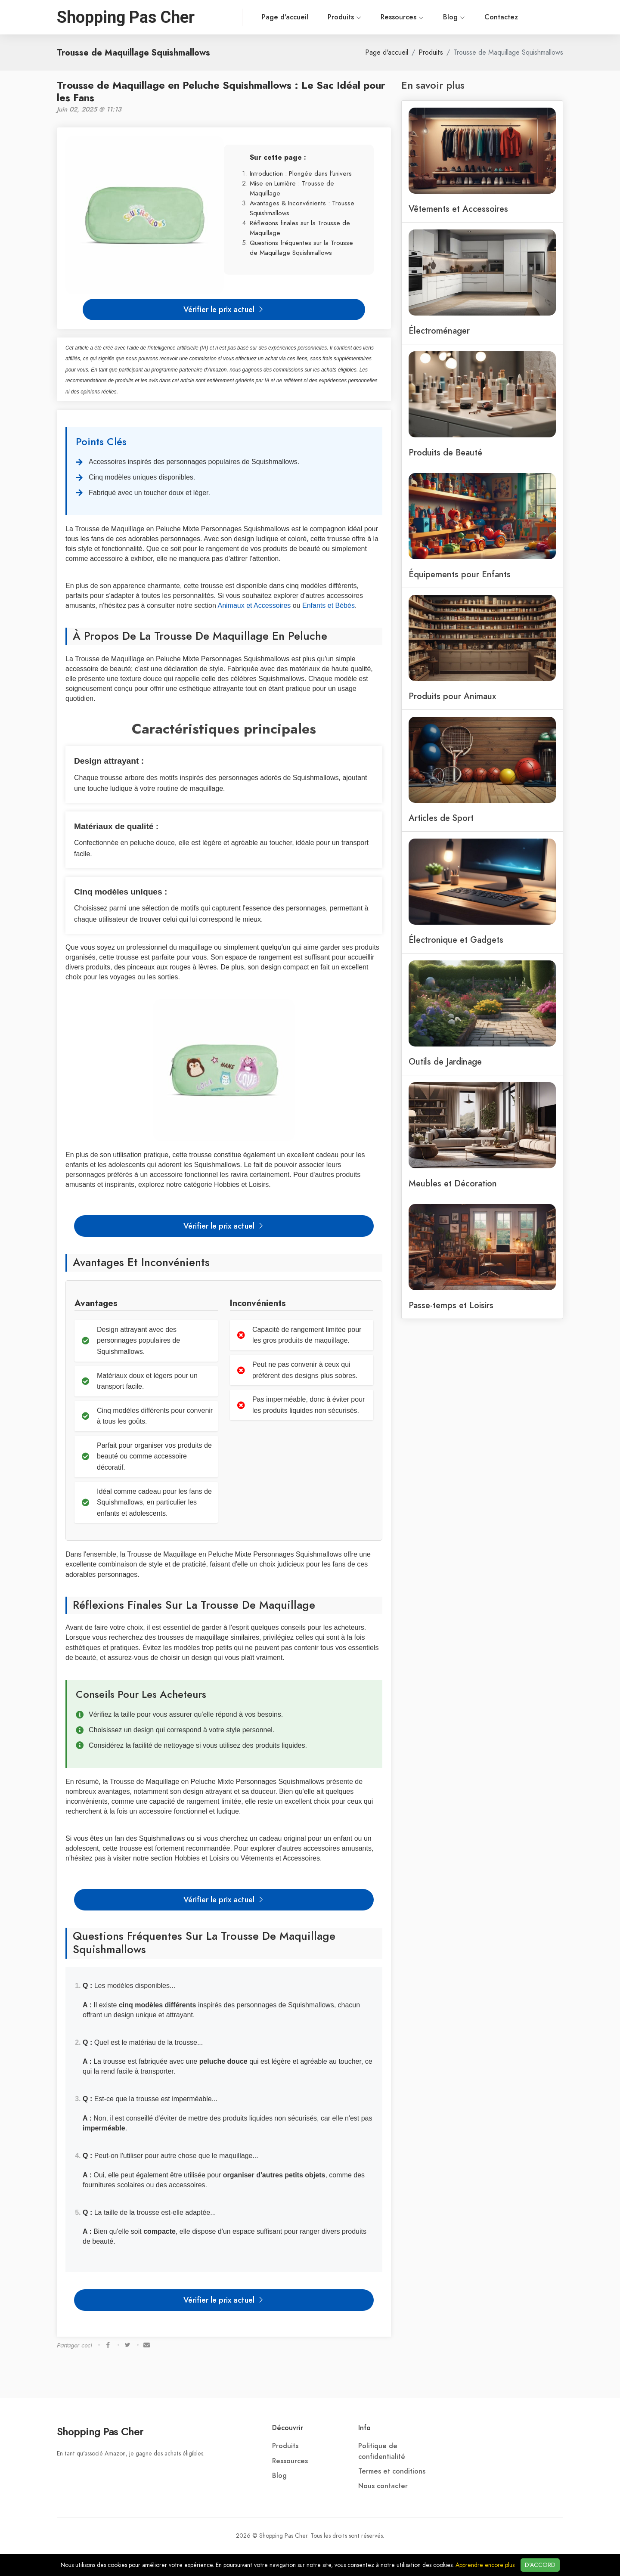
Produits (307, 17)
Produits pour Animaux (452, 696)
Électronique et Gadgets (456, 940)
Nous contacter (383, 2486)
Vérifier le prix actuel (223, 309)
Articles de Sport (441, 818)
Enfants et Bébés (328, 605)
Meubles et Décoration (453, 1183)
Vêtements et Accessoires (458, 209)
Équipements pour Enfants (460, 574)
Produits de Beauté (445, 452)
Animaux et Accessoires (254, 605)
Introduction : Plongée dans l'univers (301, 173)
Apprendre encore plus (485, 2565)
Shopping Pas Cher (100, 2431)
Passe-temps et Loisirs (451, 1305)
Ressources (365, 17)
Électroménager (439, 331)
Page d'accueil (248, 17)
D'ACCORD (540, 2565)
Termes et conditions (391, 2471)
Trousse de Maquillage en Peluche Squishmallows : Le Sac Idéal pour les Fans (221, 91)
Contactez (464, 17)
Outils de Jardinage (445, 1062)
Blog (417, 17)
